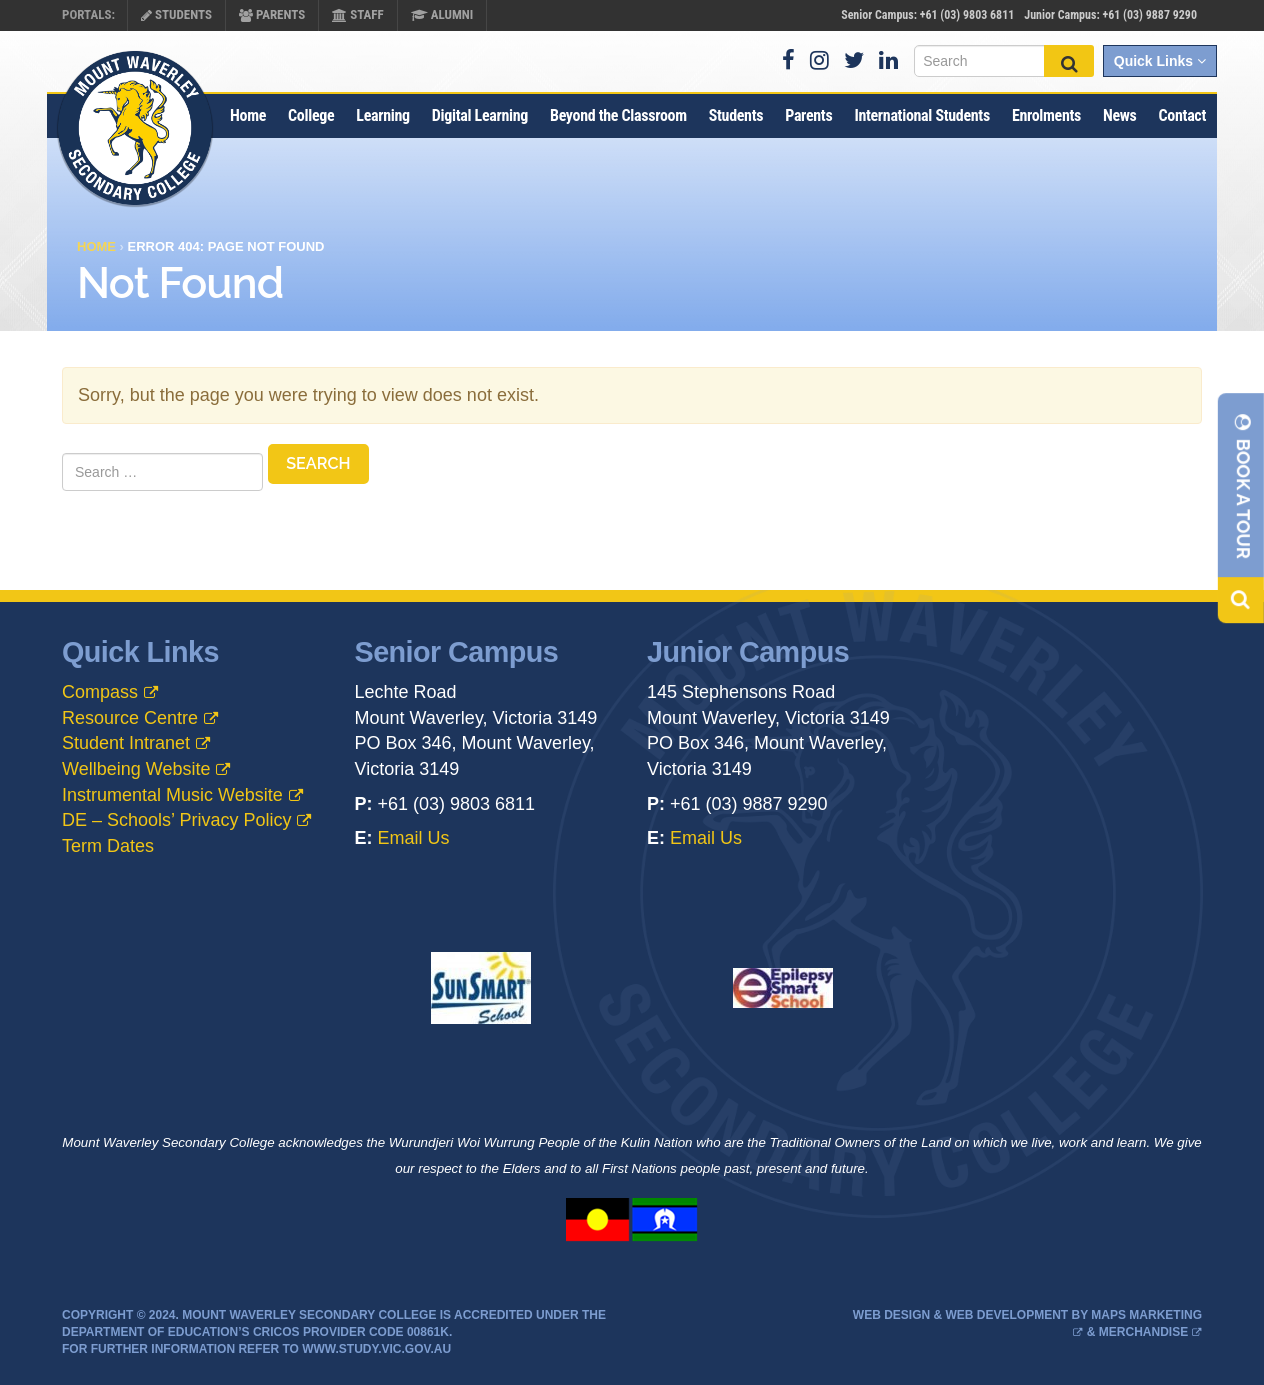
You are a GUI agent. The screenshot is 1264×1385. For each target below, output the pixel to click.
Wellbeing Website (136, 769)
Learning (382, 115)
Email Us (414, 838)
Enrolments (1046, 115)
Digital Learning (480, 115)
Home (248, 115)
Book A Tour (1243, 485)
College (311, 115)
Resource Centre (130, 718)
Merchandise (1143, 1332)
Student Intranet (126, 743)
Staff (357, 14)
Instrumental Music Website (172, 795)
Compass (100, 692)
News (1120, 115)
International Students (922, 115)
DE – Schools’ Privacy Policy (176, 820)
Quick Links (1160, 61)
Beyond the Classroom (618, 115)
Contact (1182, 115)
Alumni (442, 14)
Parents (272, 14)
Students (176, 14)
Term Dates (108, 846)
